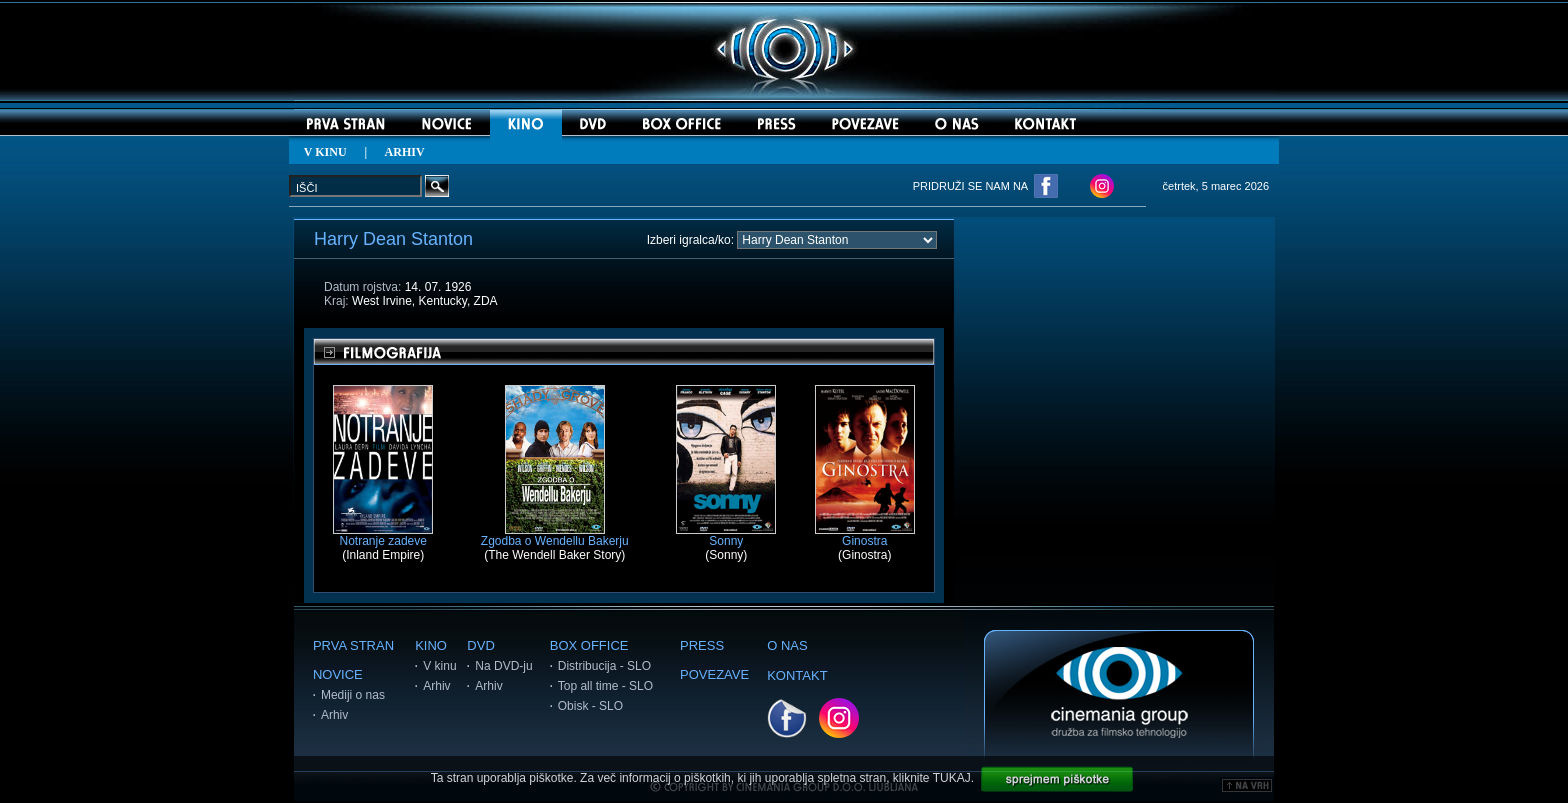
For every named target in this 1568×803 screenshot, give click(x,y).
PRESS (702, 645)
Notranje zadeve (383, 535)
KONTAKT (797, 675)
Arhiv (334, 715)
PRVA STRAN (353, 645)
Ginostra (865, 535)
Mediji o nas (353, 695)
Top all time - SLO (605, 686)
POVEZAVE (714, 674)
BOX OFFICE (589, 645)
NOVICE (338, 674)
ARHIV (405, 152)
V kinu (439, 666)
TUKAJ (952, 778)
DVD (480, 645)
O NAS (787, 645)
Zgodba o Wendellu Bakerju (555, 535)
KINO (431, 645)
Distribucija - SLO (604, 666)
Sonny (726, 535)
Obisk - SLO (590, 706)
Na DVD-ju (503, 666)
